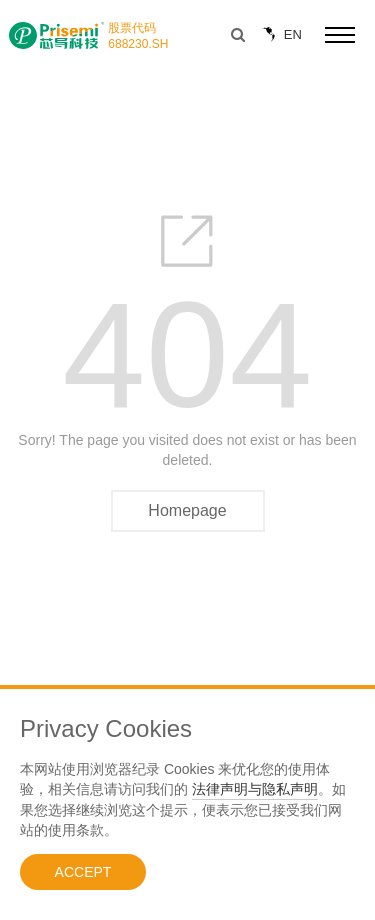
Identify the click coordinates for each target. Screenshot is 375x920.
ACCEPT (83, 872)
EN (279, 35)
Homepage (187, 510)
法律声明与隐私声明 (255, 789)
